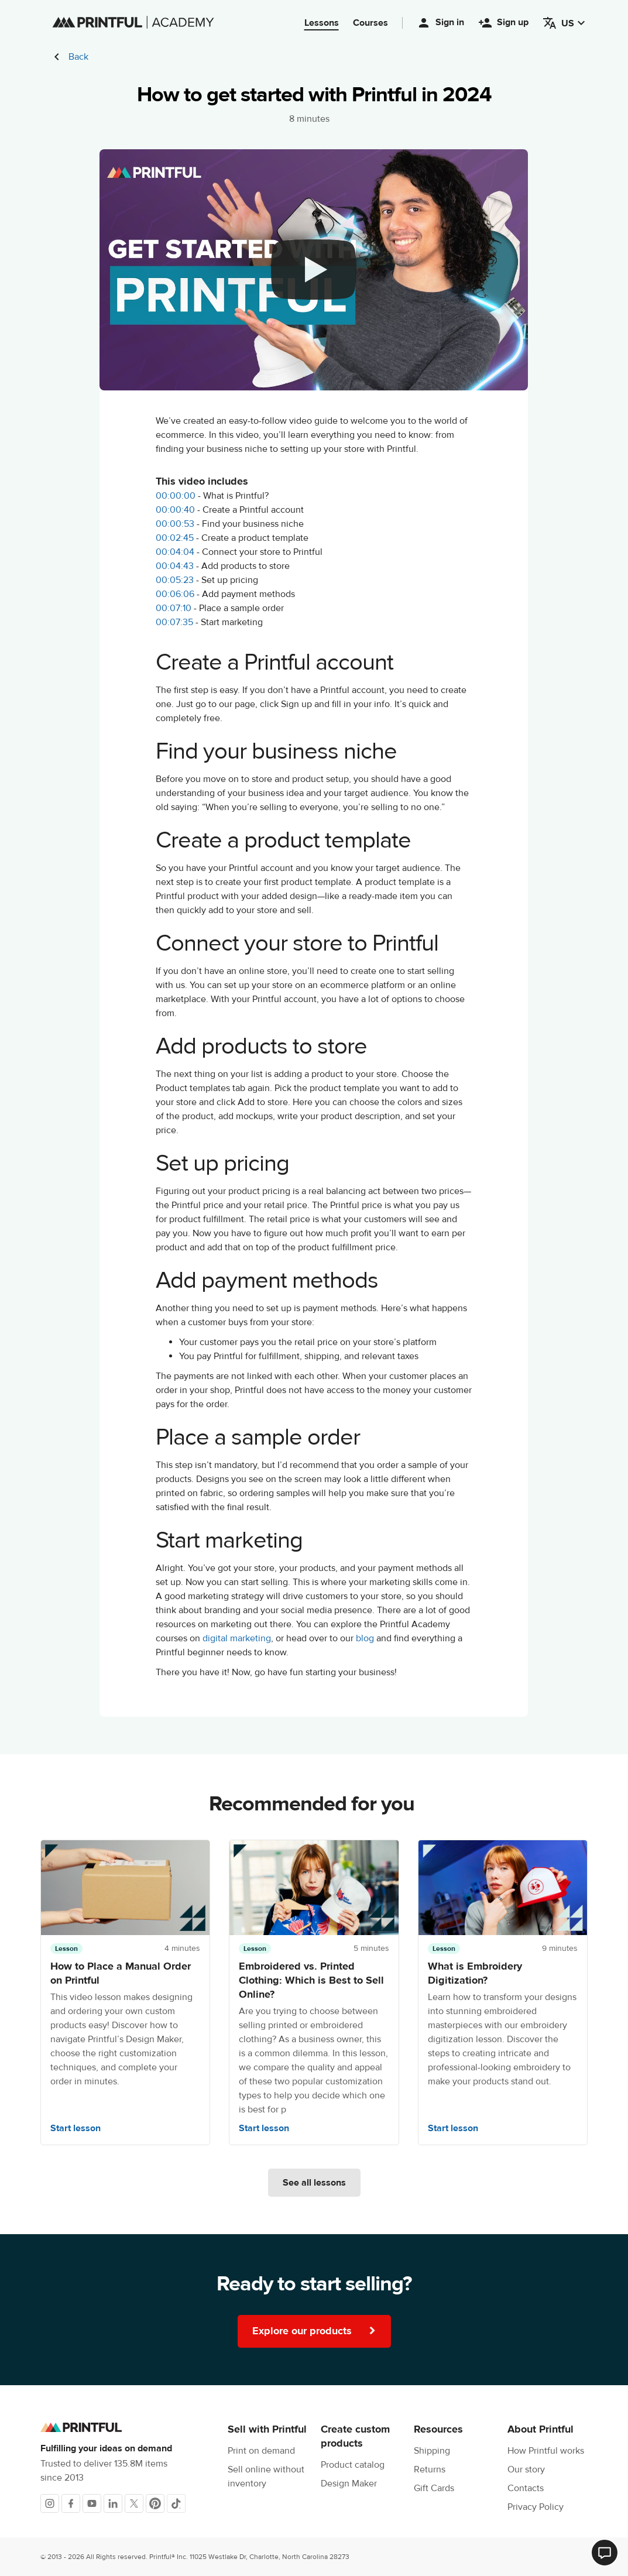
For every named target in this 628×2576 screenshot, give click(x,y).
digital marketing (237, 1638)
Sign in (440, 23)
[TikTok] (176, 2503)
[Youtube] (92, 2503)
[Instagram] (49, 2503)
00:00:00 (175, 496)
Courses (370, 23)
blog (365, 1638)
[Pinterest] (155, 2503)
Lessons (321, 23)
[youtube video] (313, 269)
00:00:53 (175, 524)
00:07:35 (174, 622)
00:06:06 (175, 594)
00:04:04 (175, 552)
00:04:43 (175, 566)
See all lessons (314, 2183)
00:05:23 (175, 580)
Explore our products (314, 2331)
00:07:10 (173, 608)
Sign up (503, 23)
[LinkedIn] (113, 2503)
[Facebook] (70, 2503)
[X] (134, 2503)
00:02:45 (175, 538)
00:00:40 (175, 510)
